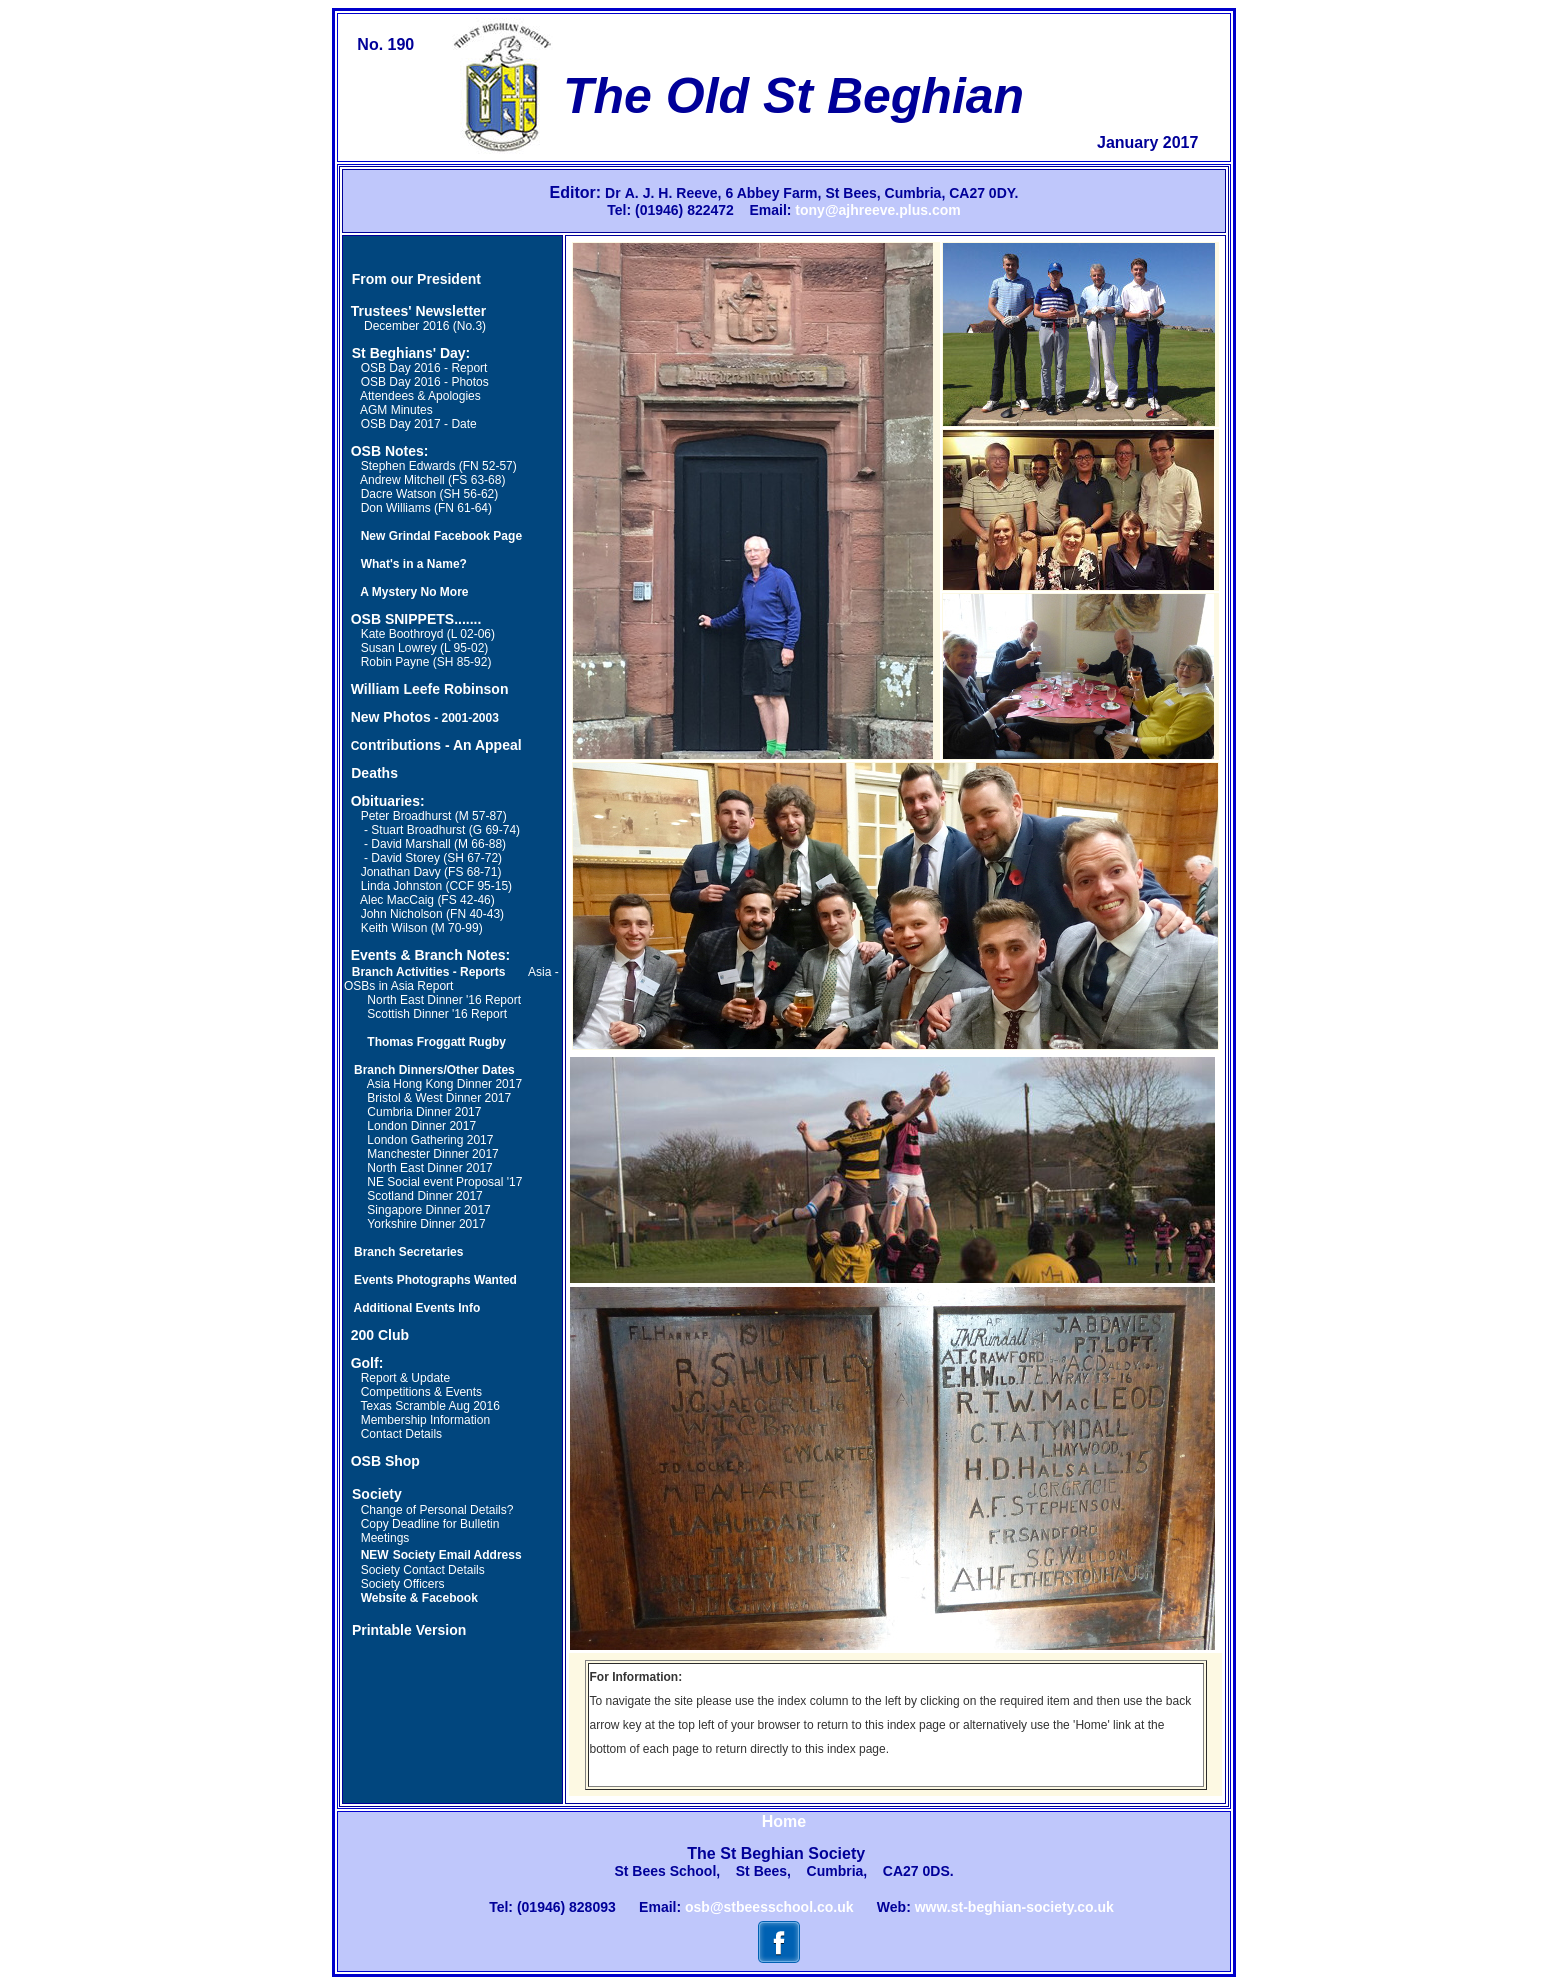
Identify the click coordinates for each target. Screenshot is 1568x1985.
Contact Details (401, 1434)
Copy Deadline (400, 1524)
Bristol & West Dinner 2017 (439, 1098)
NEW (375, 1555)
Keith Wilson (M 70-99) (422, 928)
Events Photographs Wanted (435, 1280)
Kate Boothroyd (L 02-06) (428, 634)
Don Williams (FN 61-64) (426, 508)
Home (784, 1821)
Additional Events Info (417, 1308)
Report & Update (405, 1378)
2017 (468, 1196)
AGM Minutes (396, 410)
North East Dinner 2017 (429, 1168)
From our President (416, 279)
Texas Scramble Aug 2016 (429, 1406)
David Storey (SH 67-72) (436, 858)
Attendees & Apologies (420, 396)
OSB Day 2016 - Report (424, 368)
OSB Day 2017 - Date (419, 424)
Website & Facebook (419, 1598)
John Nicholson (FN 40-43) (432, 914)
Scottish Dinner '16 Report (437, 1014)
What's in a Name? (414, 564)
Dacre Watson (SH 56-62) (430, 494)
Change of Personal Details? (437, 1510)
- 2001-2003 (465, 718)
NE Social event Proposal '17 (444, 1182)
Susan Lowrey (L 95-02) (425, 648)
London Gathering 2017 (430, 1140)
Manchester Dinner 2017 (432, 1154)
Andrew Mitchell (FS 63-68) (432, 480)
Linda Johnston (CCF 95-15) (436, 886)
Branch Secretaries (408, 1252)
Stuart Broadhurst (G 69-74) (445, 830)
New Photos (391, 717)
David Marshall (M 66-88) (438, 844)
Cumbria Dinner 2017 (424, 1112)
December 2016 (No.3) (415, 326)
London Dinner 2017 (421, 1126)
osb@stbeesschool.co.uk (769, 1907)
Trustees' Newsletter (419, 311)
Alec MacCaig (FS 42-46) (427, 900)
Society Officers (403, 1584)
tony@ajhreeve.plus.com (877, 210)
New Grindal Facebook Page (441, 536)
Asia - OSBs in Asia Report (451, 979)
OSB (366, 619)
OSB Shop (385, 1461)
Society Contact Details (423, 1570)
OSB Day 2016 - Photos (425, 382)
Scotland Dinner (409, 1196)
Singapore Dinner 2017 (428, 1210)
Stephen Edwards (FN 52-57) (439, 466)
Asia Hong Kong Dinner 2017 (444, 1084)
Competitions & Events (421, 1392)
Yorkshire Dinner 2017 (426, 1224)
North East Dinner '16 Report (444, 1000)
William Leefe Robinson (430, 689)
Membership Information (425, 1420)
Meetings (385, 1538)
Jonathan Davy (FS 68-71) (431, 872)
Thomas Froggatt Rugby (436, 1042)
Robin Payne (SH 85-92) (426, 662)
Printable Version (409, 1630)
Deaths (374, 773)
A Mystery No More (414, 592)
